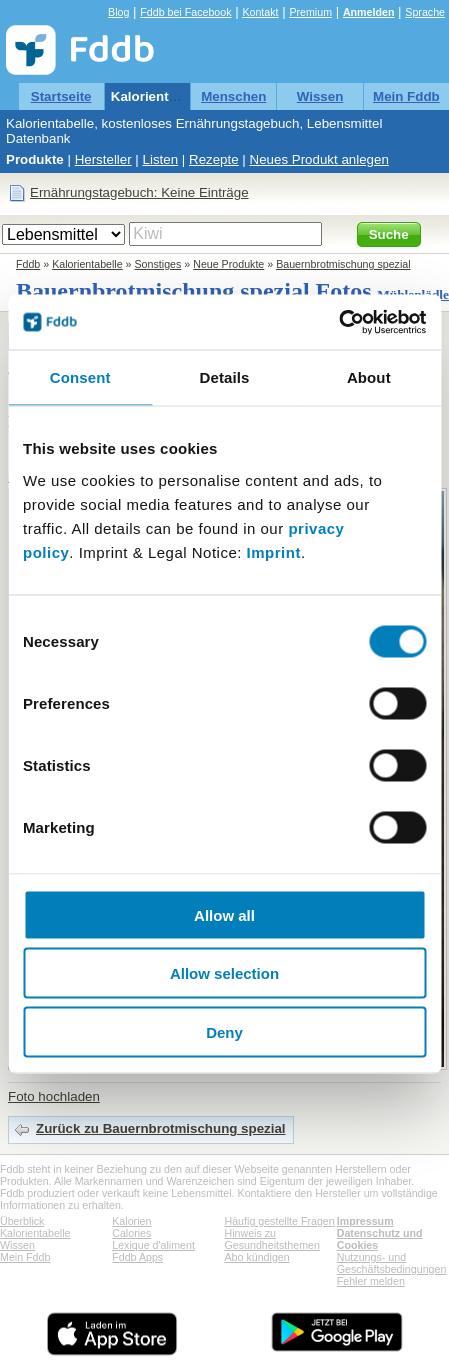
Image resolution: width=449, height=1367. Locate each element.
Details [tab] (225, 377)
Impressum (365, 1221)
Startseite (61, 96)
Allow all (224, 914)
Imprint (274, 551)
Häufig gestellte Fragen (280, 1221)
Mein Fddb (406, 96)
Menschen (233, 96)
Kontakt (260, 12)
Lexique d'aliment (153, 1245)
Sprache (425, 12)
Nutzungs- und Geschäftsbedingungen (392, 1263)
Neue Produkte (228, 264)
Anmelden (369, 12)
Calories (131, 1233)
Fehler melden (371, 1281)
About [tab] (369, 377)
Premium (310, 12)
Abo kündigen (257, 1257)
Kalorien (131, 1221)
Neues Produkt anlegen (319, 159)
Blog (118, 12)
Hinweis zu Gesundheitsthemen (272, 1239)
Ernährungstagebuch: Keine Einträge (139, 192)
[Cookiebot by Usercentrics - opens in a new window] (338, 322)
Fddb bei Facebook (185, 12)
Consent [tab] (80, 377)
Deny (224, 1031)
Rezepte (214, 159)
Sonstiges (158, 264)
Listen (161, 159)
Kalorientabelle (159, 96)
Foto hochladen (54, 1096)
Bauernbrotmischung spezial (343, 264)
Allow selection (224, 973)
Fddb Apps (137, 1257)
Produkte (35, 159)
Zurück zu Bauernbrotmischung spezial (161, 1128)
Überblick (22, 1221)
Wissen (320, 96)
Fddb (28, 264)
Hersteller (103, 159)
